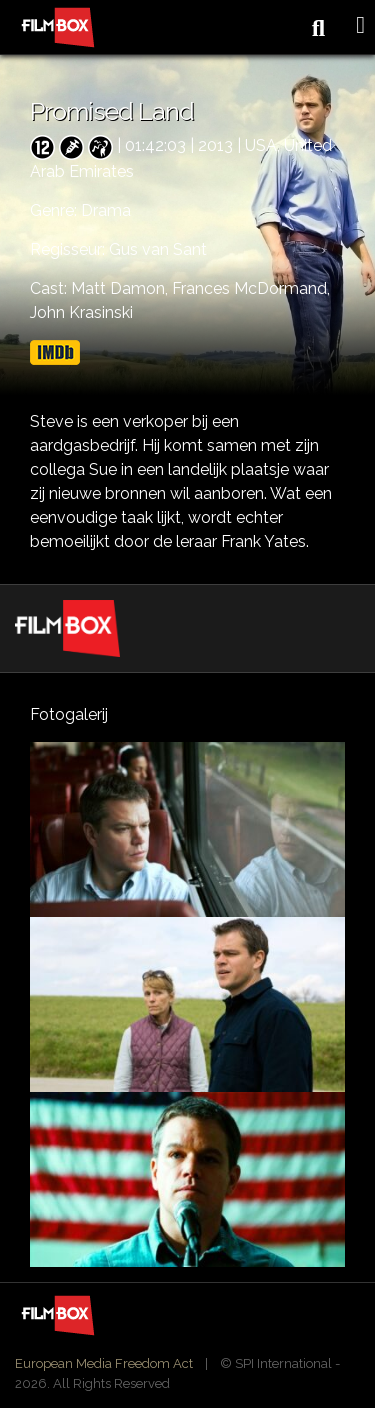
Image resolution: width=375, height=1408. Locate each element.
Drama (106, 210)
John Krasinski (81, 312)
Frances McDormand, (251, 288)
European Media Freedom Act (104, 1363)
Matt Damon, (121, 288)
